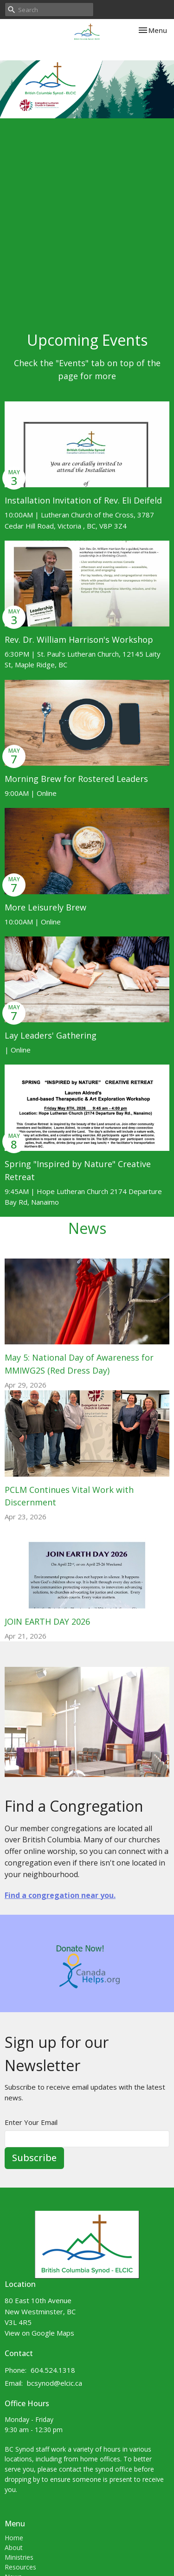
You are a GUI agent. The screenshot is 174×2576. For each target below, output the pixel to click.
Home (14, 2537)
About (14, 2547)
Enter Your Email (31, 2122)
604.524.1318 (53, 2370)
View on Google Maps (39, 2332)
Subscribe (34, 2157)
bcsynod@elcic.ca (54, 2383)
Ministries (19, 2557)
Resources (20, 2567)
